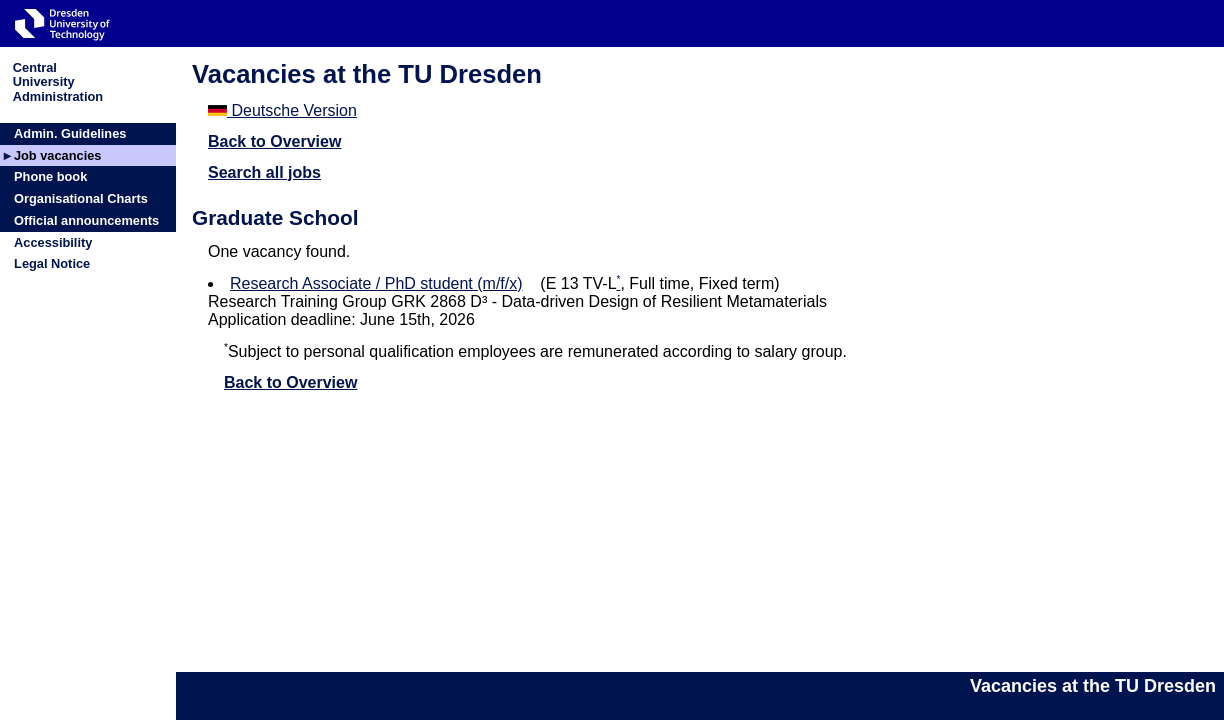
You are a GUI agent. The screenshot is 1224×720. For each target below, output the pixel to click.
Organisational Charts (81, 198)
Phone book (50, 176)
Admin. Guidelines (70, 133)
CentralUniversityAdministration (58, 81)
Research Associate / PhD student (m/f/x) (376, 283)
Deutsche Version (282, 110)
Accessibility (53, 242)
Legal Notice (52, 263)
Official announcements (86, 220)
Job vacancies (58, 155)
